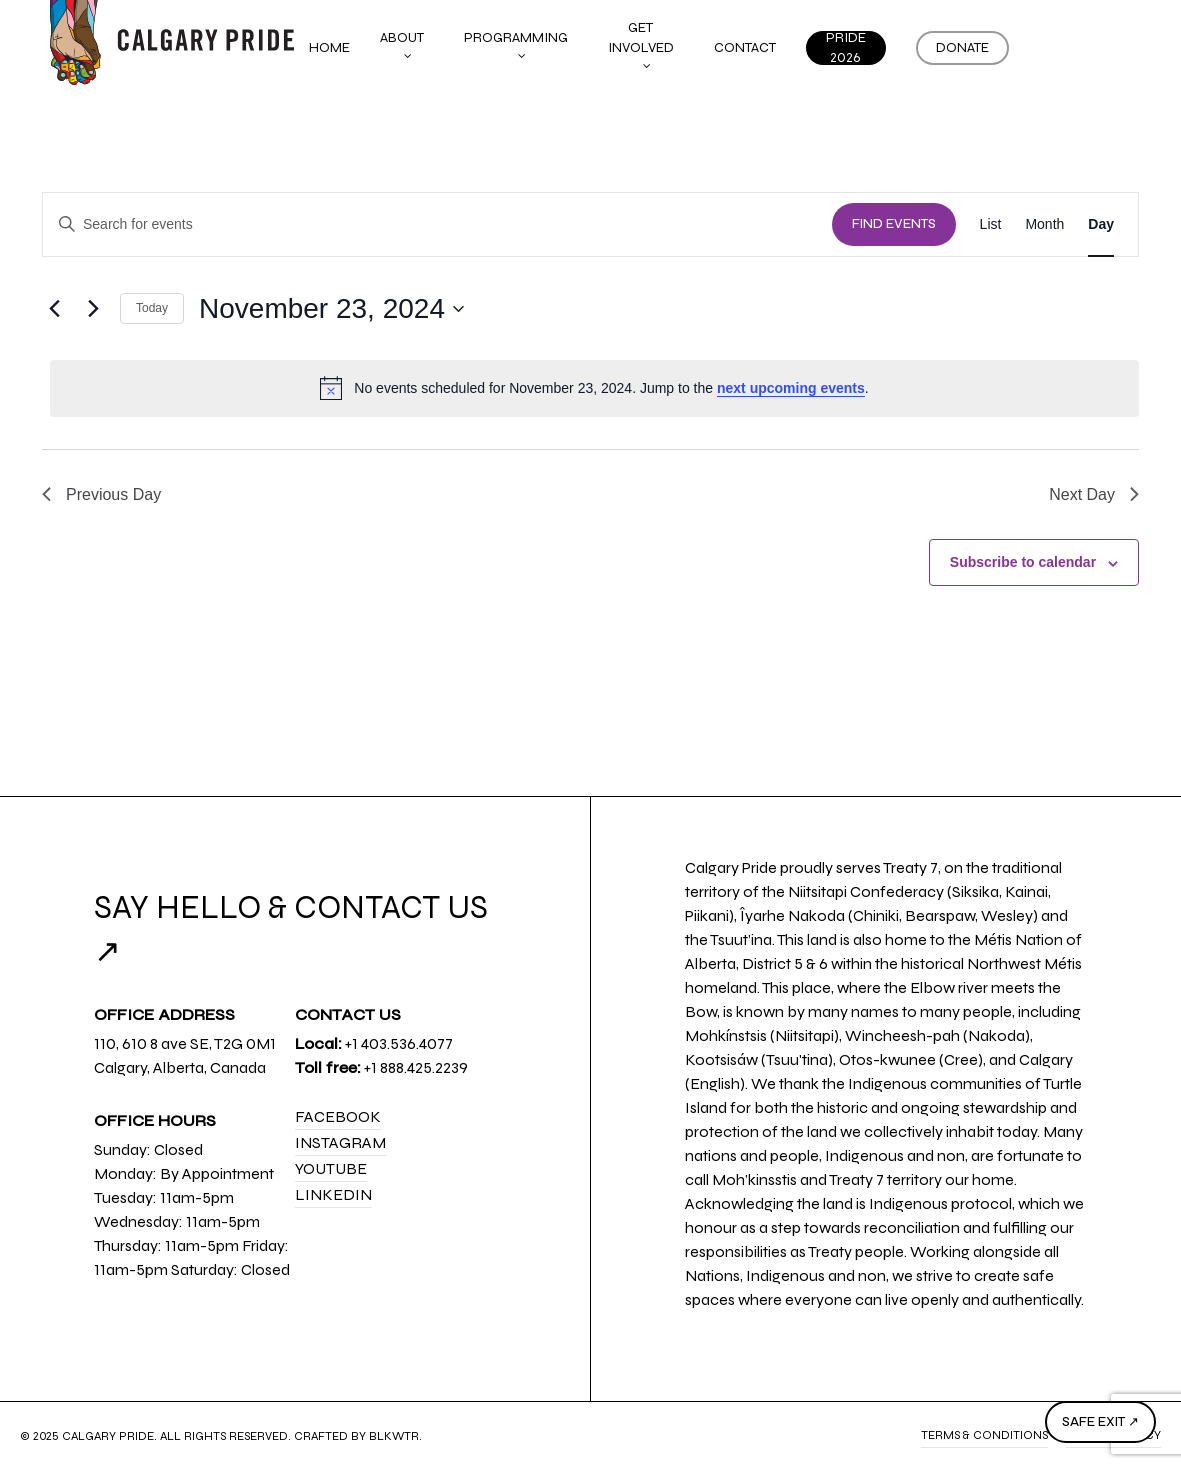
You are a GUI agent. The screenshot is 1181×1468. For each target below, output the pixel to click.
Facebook (338, 1116)
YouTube (331, 1168)
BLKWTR (394, 1436)
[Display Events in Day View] (1101, 224)
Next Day (1094, 494)
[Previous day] (54, 309)
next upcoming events (791, 388)
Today (152, 308)
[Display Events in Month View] (1044, 224)
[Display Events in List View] (991, 224)
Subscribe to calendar (1023, 562)
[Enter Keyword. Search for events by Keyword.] (437, 224)
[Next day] (93, 309)
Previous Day (101, 494)
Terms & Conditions (984, 1435)
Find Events (894, 224)
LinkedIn (333, 1194)
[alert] (594, 388)
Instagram (340, 1142)
